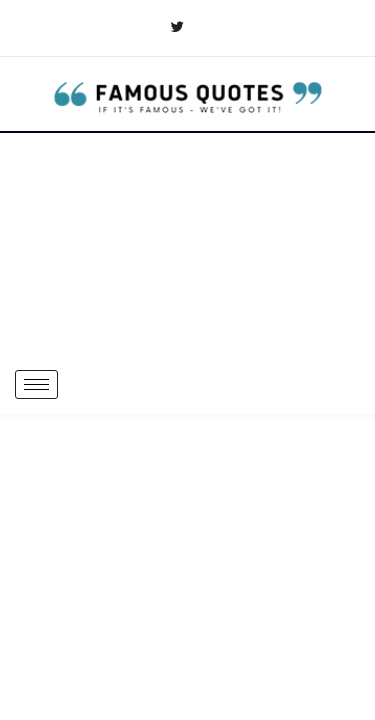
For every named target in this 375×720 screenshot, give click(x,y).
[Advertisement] (187, 244)
